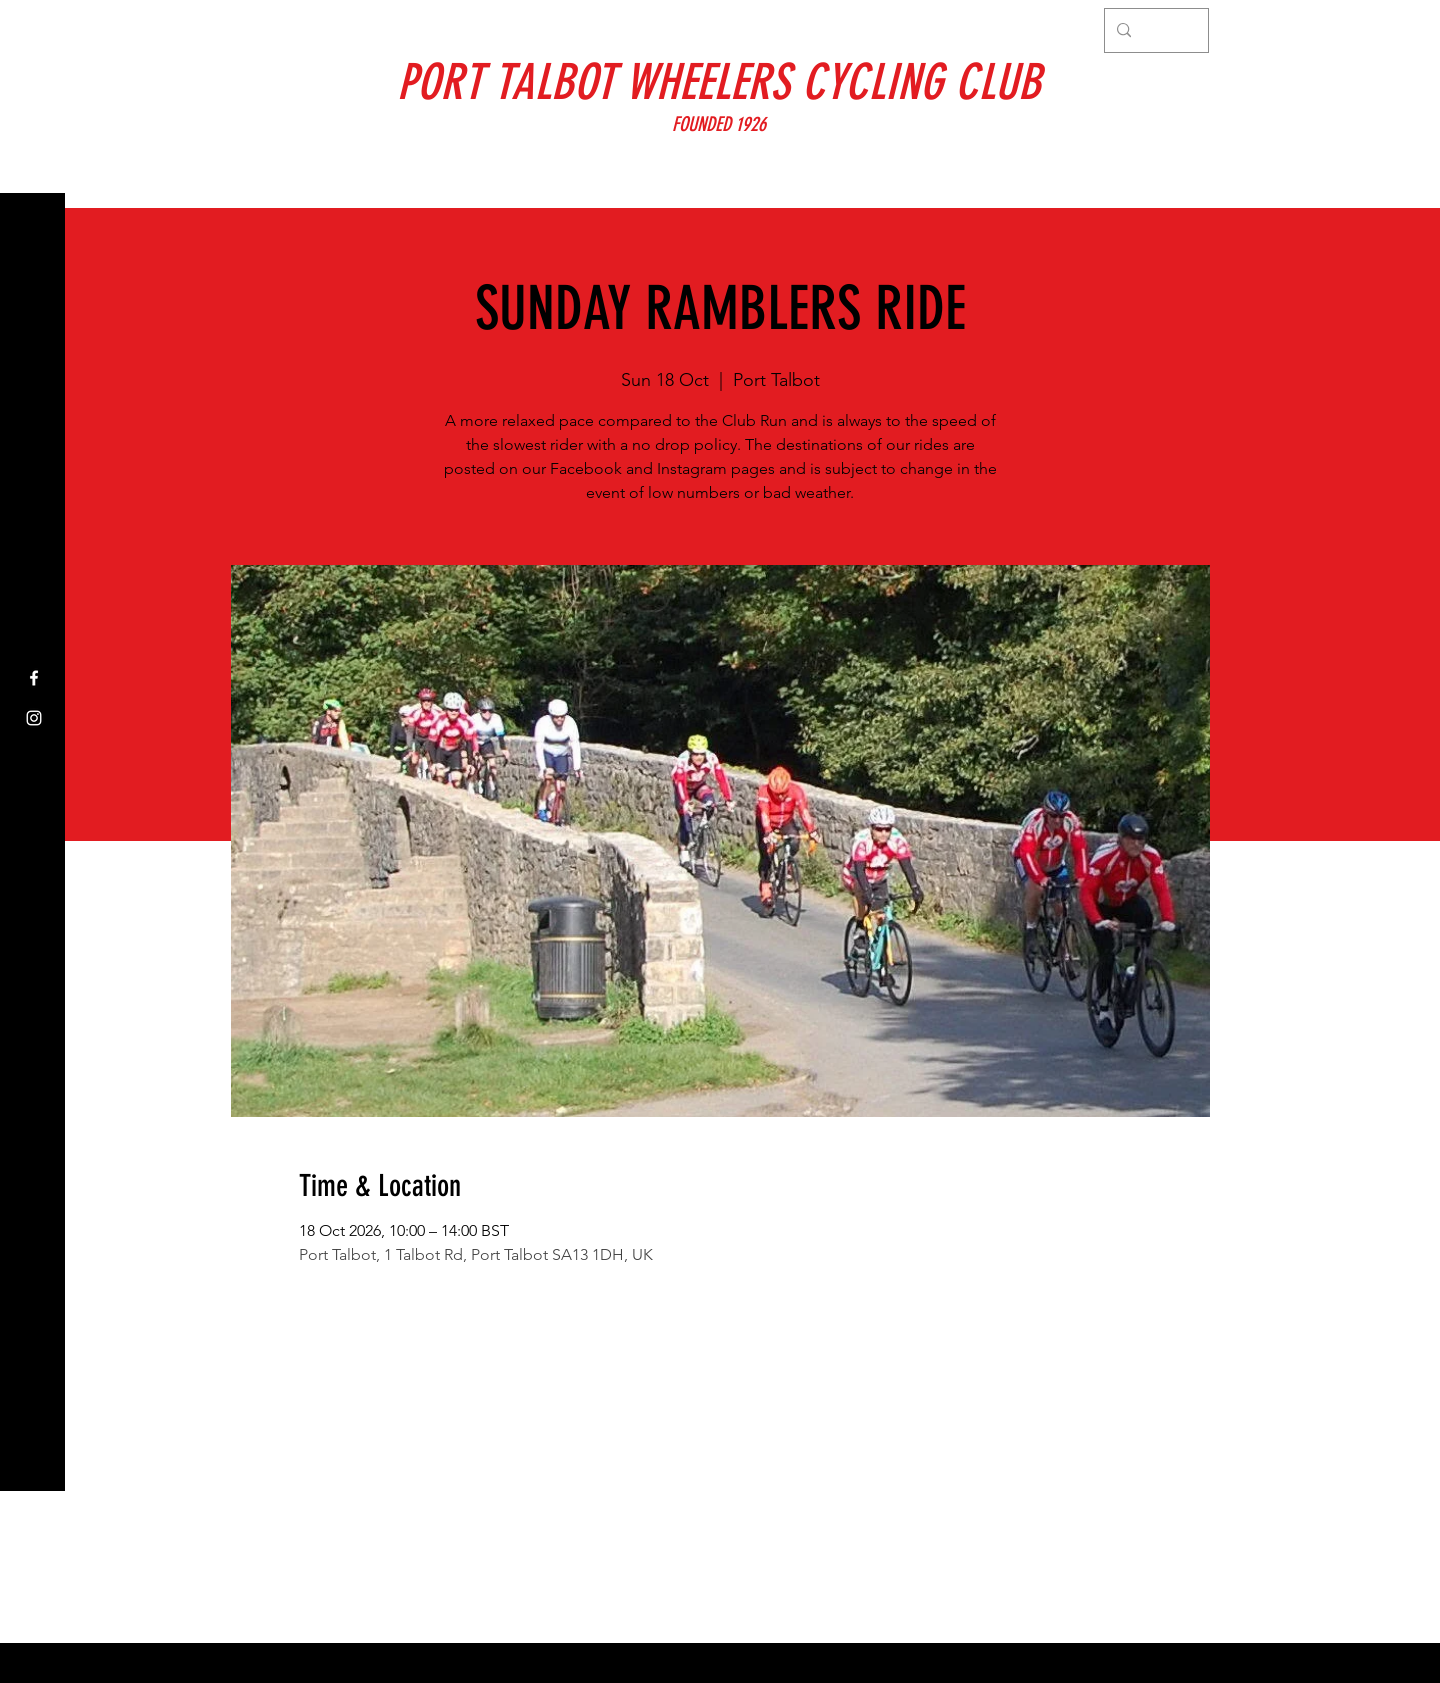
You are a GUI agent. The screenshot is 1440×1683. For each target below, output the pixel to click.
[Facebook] (34, 678)
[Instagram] (34, 718)
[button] (34, 29)
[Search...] (1154, 30)
